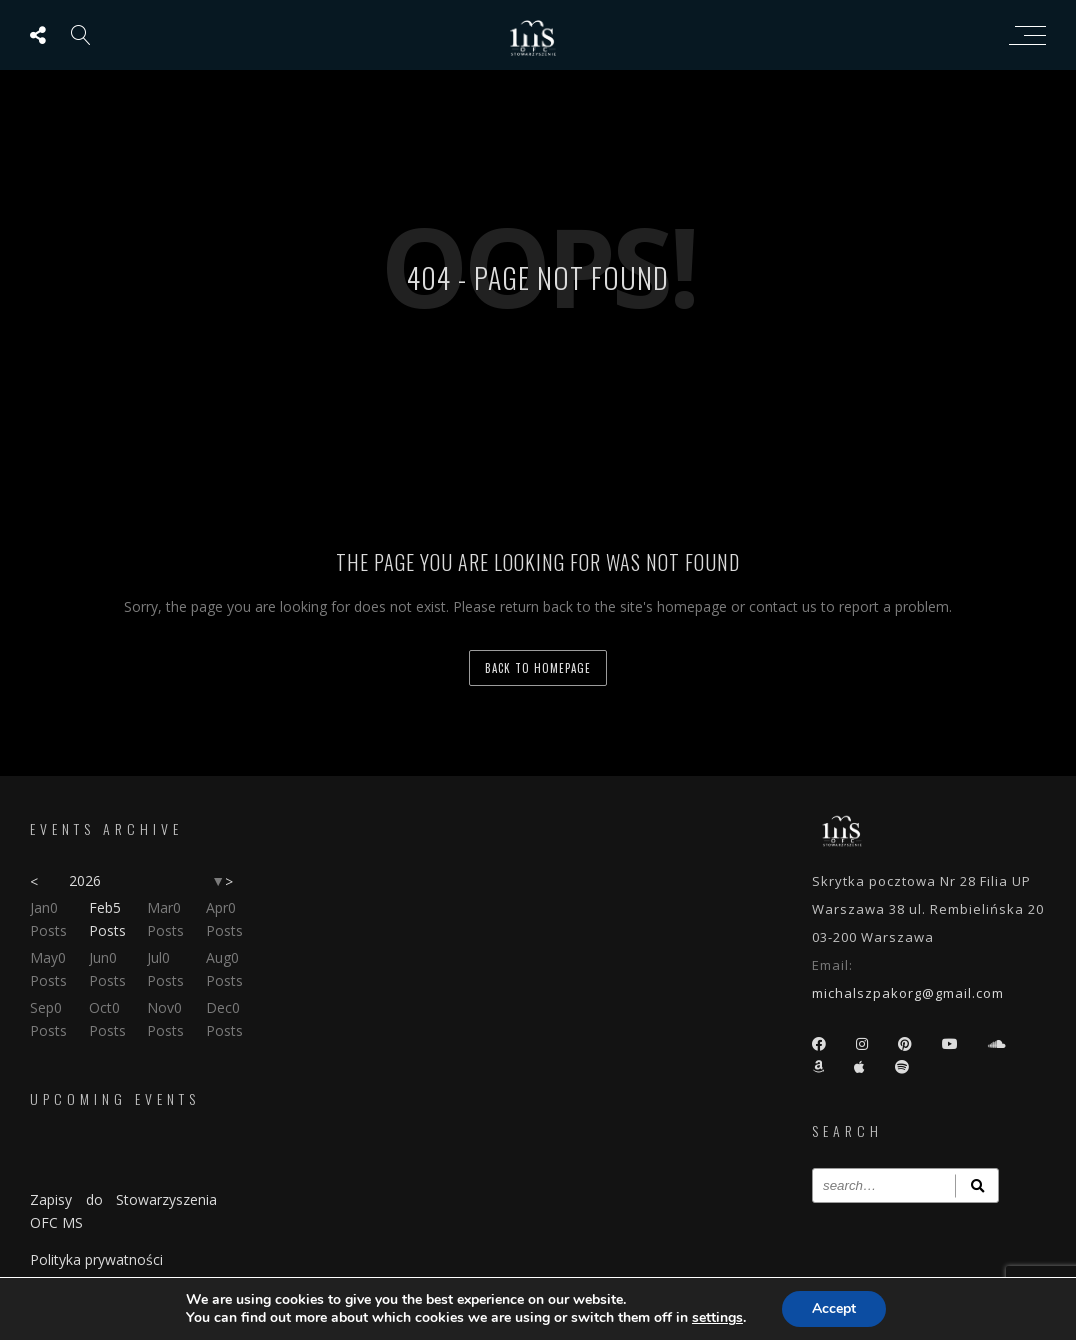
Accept (834, 1308)
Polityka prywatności (96, 1259)
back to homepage (538, 668)
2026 (85, 880)
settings (717, 1318)
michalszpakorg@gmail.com (908, 993)
